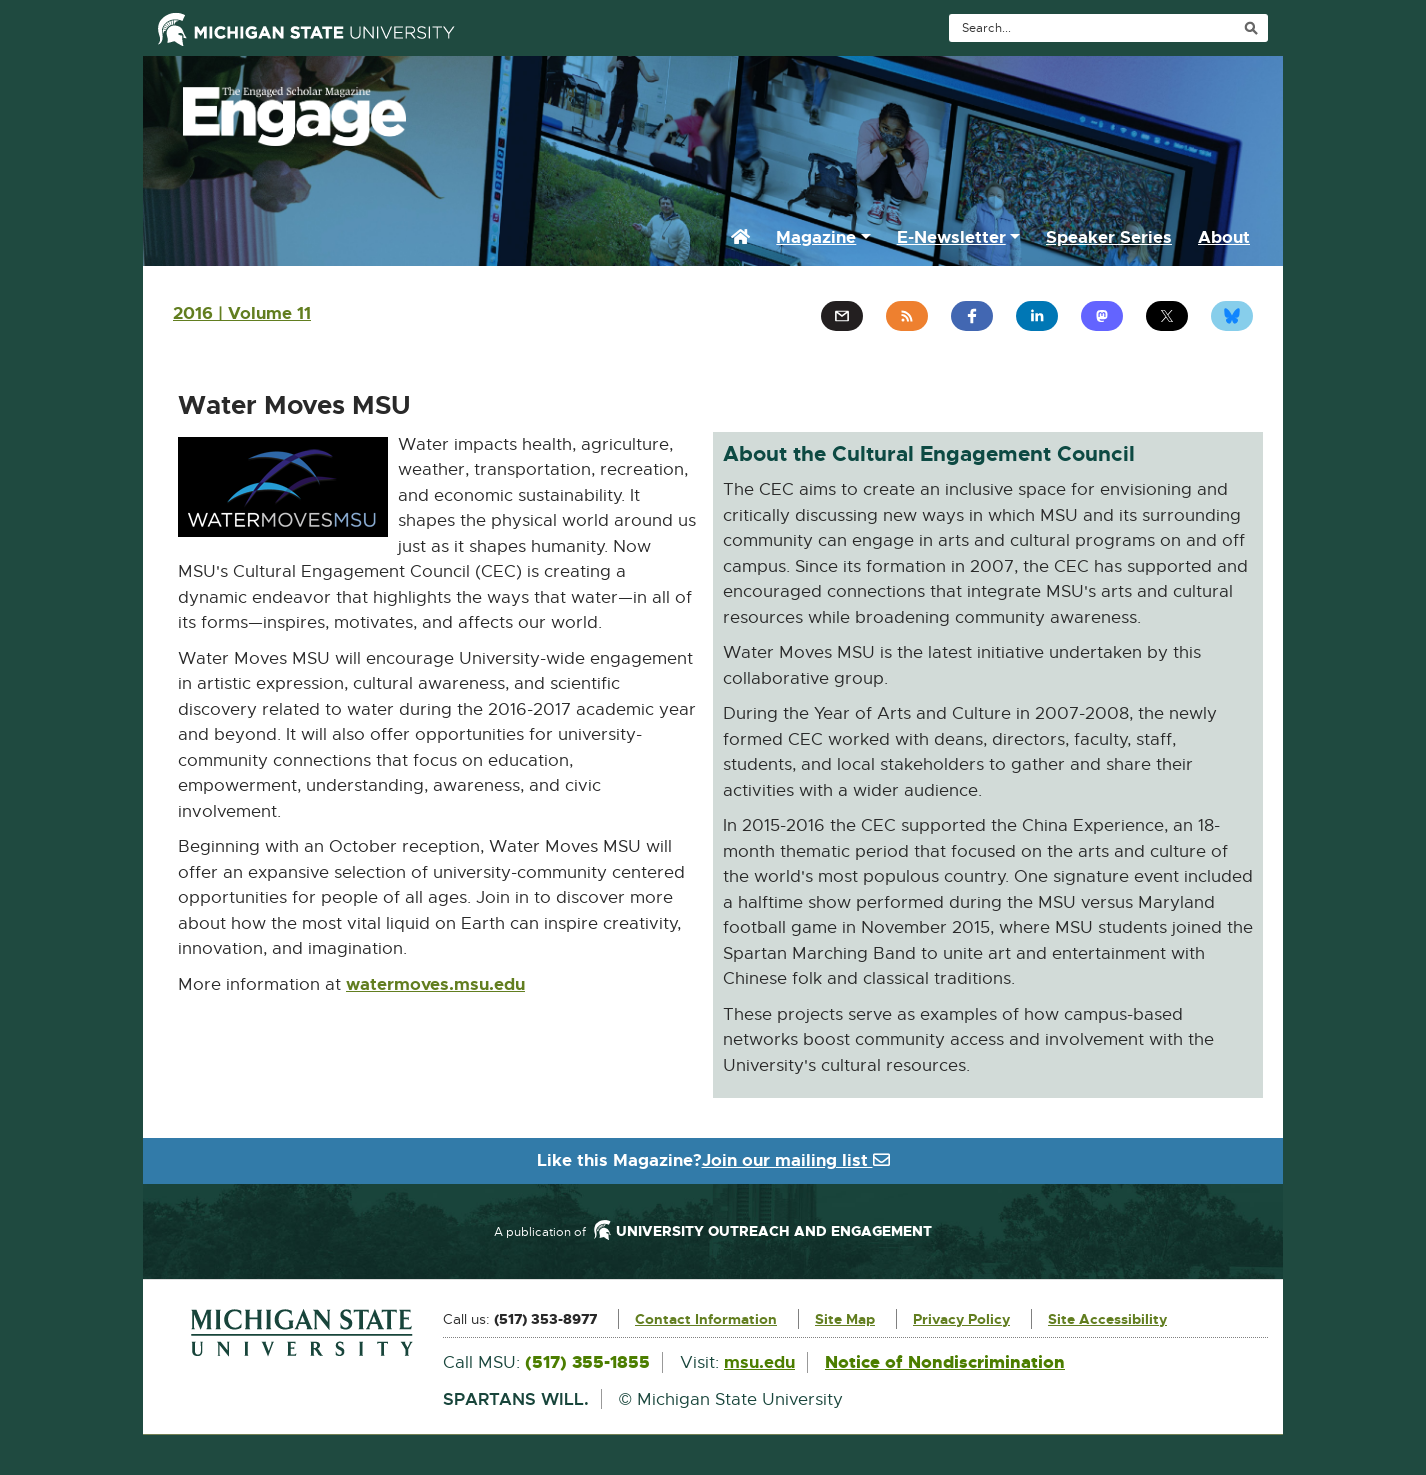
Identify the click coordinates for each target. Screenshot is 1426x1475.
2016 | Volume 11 (242, 313)
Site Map (845, 1319)
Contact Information (706, 1319)
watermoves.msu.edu (435, 985)
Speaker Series (1109, 237)
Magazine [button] (816, 237)
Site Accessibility (1107, 1319)
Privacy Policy (961, 1319)
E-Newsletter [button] (951, 237)
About (1224, 237)
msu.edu (759, 1362)
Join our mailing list (796, 1160)
